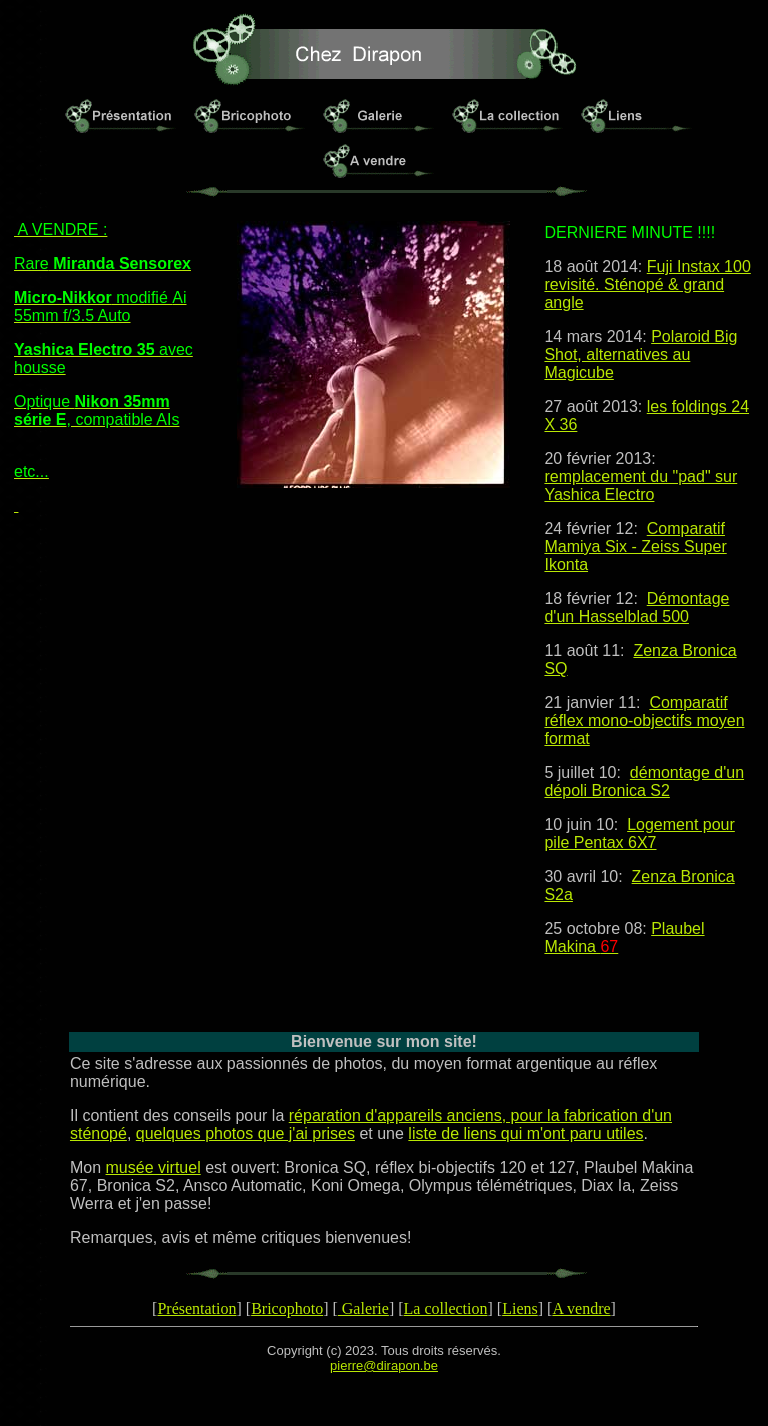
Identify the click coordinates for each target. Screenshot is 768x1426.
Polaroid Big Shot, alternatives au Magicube (640, 354)
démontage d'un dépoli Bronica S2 (644, 781)
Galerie (363, 1308)
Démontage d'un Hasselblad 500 (636, 607)
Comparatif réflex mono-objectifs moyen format (644, 720)
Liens (520, 1308)
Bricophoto (287, 1308)
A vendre (581, 1308)
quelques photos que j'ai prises (245, 1133)
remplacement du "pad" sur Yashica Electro (640, 485)
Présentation (196, 1308)
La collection (446, 1308)
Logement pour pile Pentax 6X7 (639, 833)
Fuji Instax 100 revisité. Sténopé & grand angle (647, 284)
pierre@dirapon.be (384, 1365)
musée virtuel (153, 1167)
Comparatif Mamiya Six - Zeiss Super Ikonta (635, 546)
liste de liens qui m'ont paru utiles (525, 1133)
